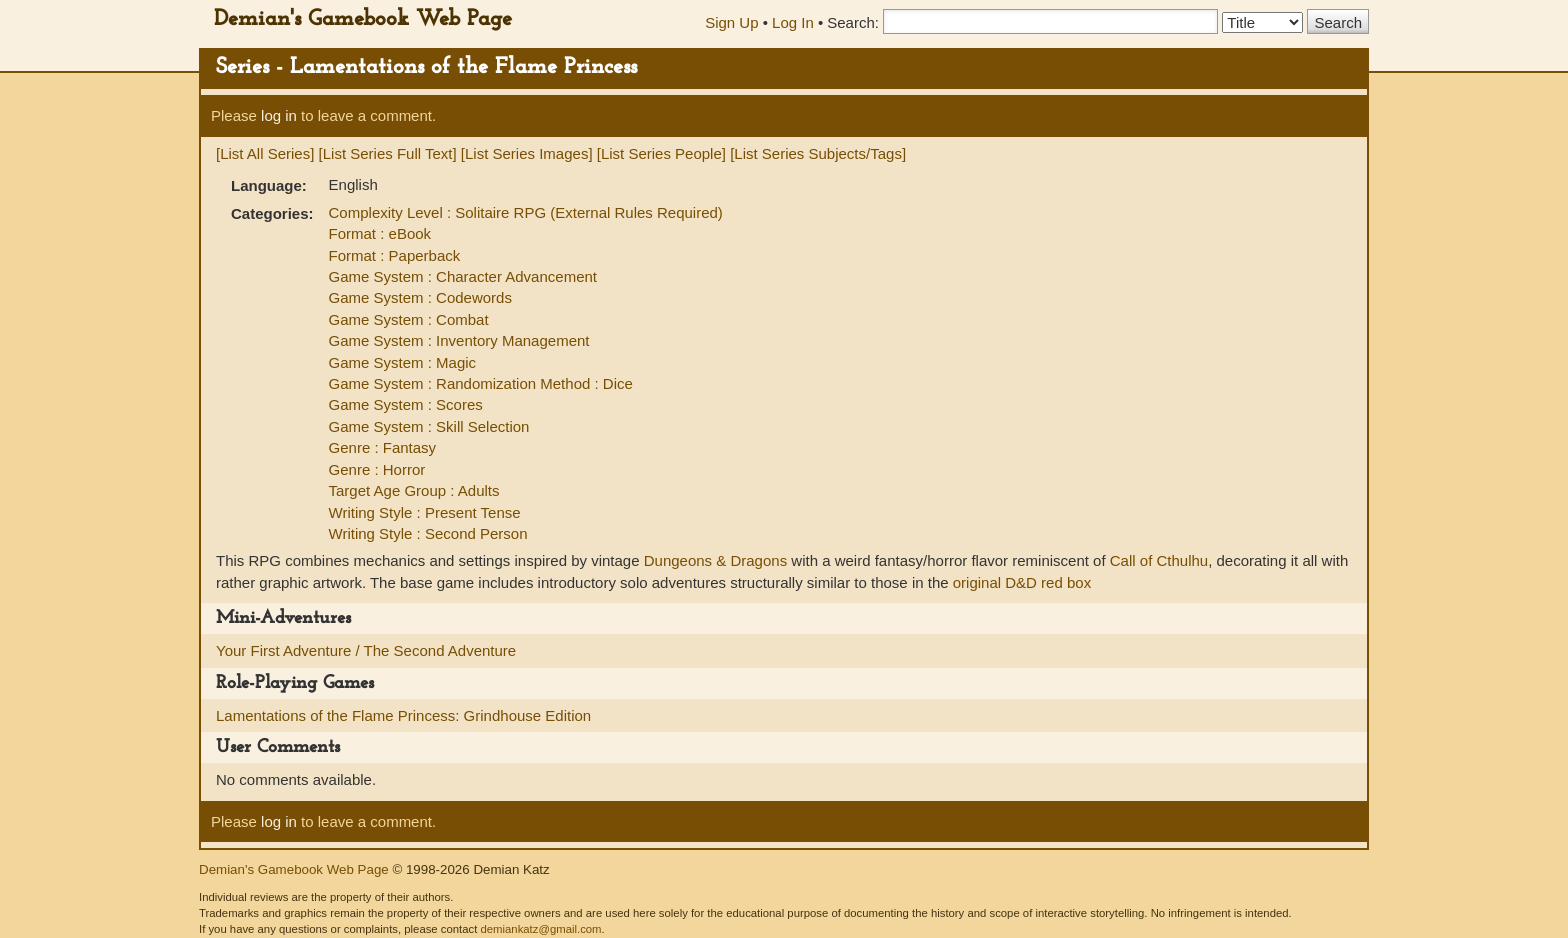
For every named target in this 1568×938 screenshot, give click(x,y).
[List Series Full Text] (388, 153)
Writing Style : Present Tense (425, 512)
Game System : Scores (406, 404)
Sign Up (731, 22)
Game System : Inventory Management (459, 340)
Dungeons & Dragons (715, 560)
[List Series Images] (527, 153)
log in (279, 115)
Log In (793, 22)
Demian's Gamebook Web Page (363, 19)
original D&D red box (1022, 582)
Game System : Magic (403, 362)
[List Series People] (661, 153)
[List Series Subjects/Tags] (818, 153)
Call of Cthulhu (1159, 560)
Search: (853, 22)
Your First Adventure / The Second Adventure (366, 650)
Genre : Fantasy (383, 447)
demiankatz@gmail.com (540, 929)
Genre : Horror (377, 469)
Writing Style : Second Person (428, 533)
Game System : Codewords (420, 297)
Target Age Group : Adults (414, 490)
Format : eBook (380, 233)
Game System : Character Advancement (463, 276)
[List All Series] (265, 153)
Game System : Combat (409, 319)
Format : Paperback (395, 255)
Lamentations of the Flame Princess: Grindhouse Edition (403, 715)
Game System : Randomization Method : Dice (481, 383)
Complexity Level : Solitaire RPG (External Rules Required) (526, 212)
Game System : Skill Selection (429, 426)
